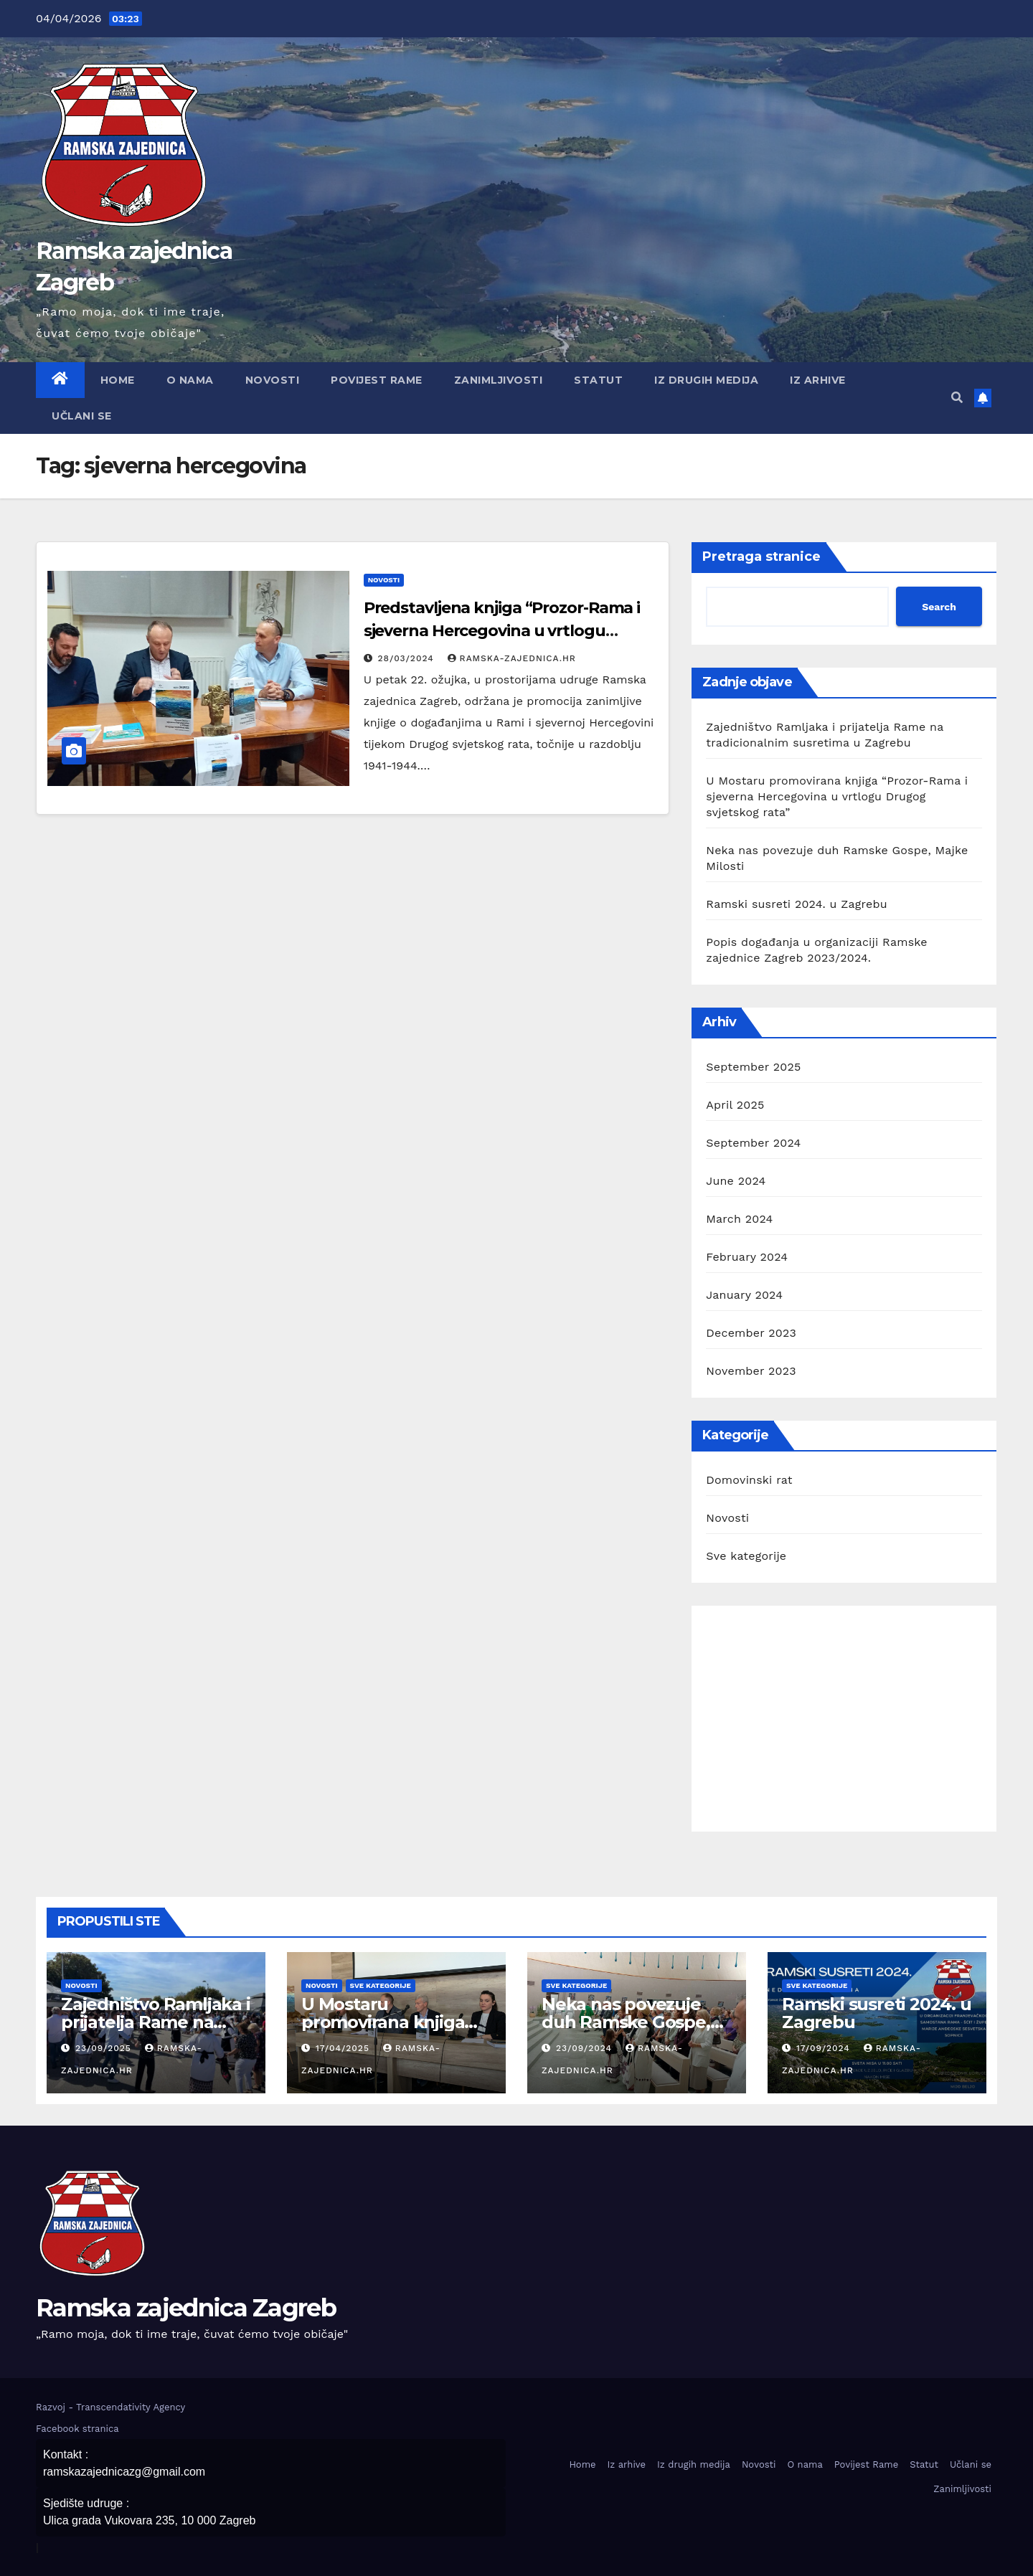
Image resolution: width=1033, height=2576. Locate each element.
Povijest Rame (377, 380)
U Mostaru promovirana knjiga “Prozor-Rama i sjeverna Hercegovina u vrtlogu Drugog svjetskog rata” (837, 796)
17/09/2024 (825, 2048)
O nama (190, 380)
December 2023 (751, 1333)
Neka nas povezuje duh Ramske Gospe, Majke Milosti (626, 2022)
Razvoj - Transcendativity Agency (110, 2407)
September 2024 (753, 1143)
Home (117, 380)
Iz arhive (818, 380)
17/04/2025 (344, 2048)
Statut (598, 380)
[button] (957, 397)
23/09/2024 (585, 2048)
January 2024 (744, 1295)
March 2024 (739, 1219)
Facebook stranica (77, 2428)
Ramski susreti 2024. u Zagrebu (796, 904)
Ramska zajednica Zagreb (186, 2308)
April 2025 (735, 1105)
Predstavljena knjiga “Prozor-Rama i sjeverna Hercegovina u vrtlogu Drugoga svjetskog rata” (502, 630)
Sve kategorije (746, 1556)
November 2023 (751, 1371)
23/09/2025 (105, 2048)
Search (939, 606)
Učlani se (82, 415)
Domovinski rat (749, 1480)
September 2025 (753, 1067)
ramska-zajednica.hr (512, 658)
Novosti (272, 380)
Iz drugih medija (706, 380)
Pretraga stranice (761, 556)
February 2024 (747, 1257)
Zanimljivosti (498, 380)
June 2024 (735, 1181)
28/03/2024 (408, 658)
